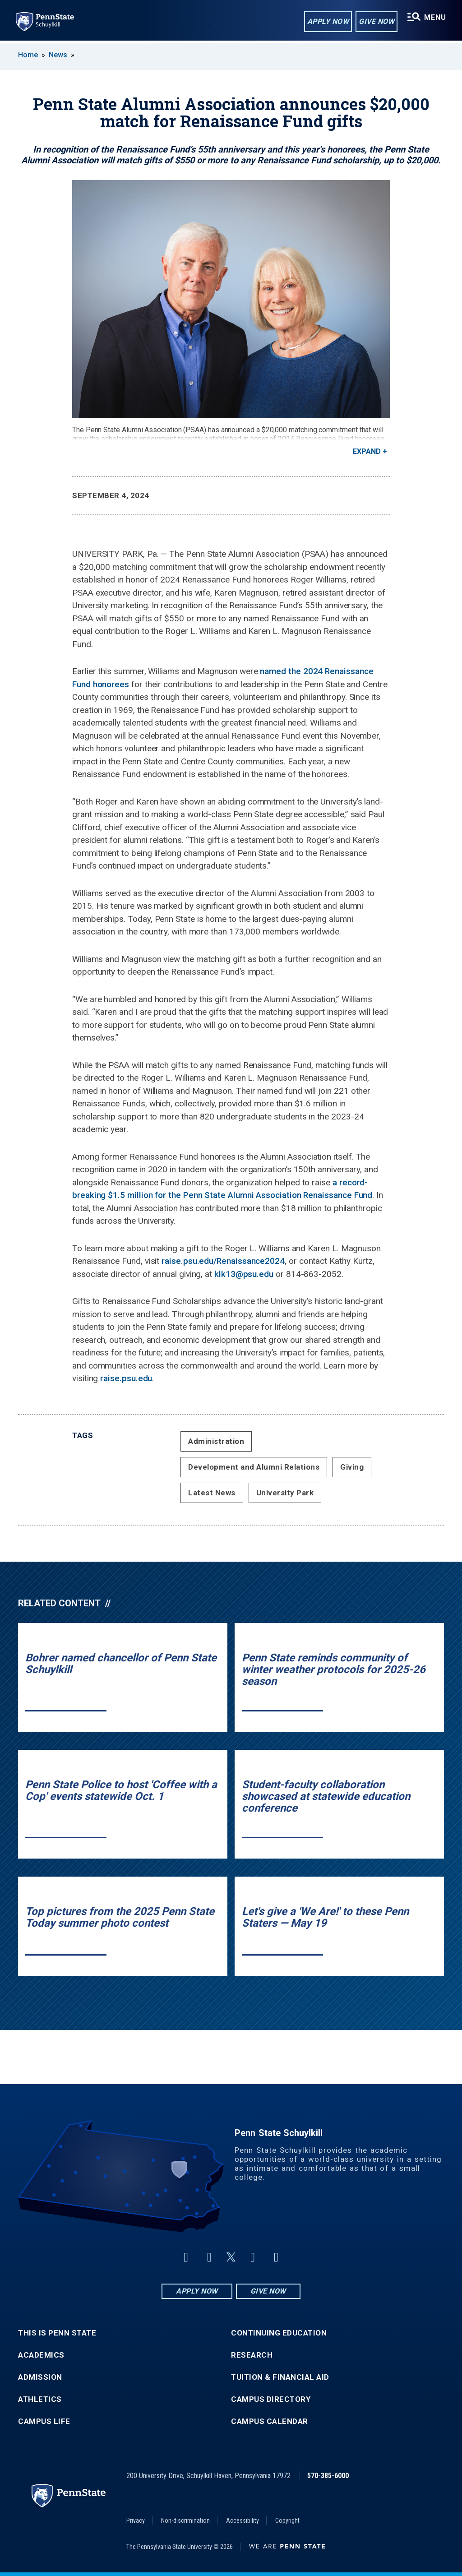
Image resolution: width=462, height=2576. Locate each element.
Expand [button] (367, 451)
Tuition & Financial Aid (280, 2377)
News (58, 55)
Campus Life (44, 2421)
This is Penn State (57, 2333)
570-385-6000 (328, 2475)
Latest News (212, 1492)
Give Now (375, 22)
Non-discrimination (185, 2520)
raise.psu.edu (126, 1378)
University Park (285, 1492)
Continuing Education (279, 2333)
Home (28, 55)
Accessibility (242, 2520)
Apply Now (327, 22)
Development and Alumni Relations (253, 1466)
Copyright (287, 2520)
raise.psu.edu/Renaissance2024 (223, 1261)
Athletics (40, 2399)
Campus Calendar (269, 2421)
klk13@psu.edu (243, 1274)
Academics (41, 2355)
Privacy (135, 2520)
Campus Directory (270, 2399)
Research (252, 2355)
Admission (40, 2377)
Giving (352, 1466)
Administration (216, 1441)
